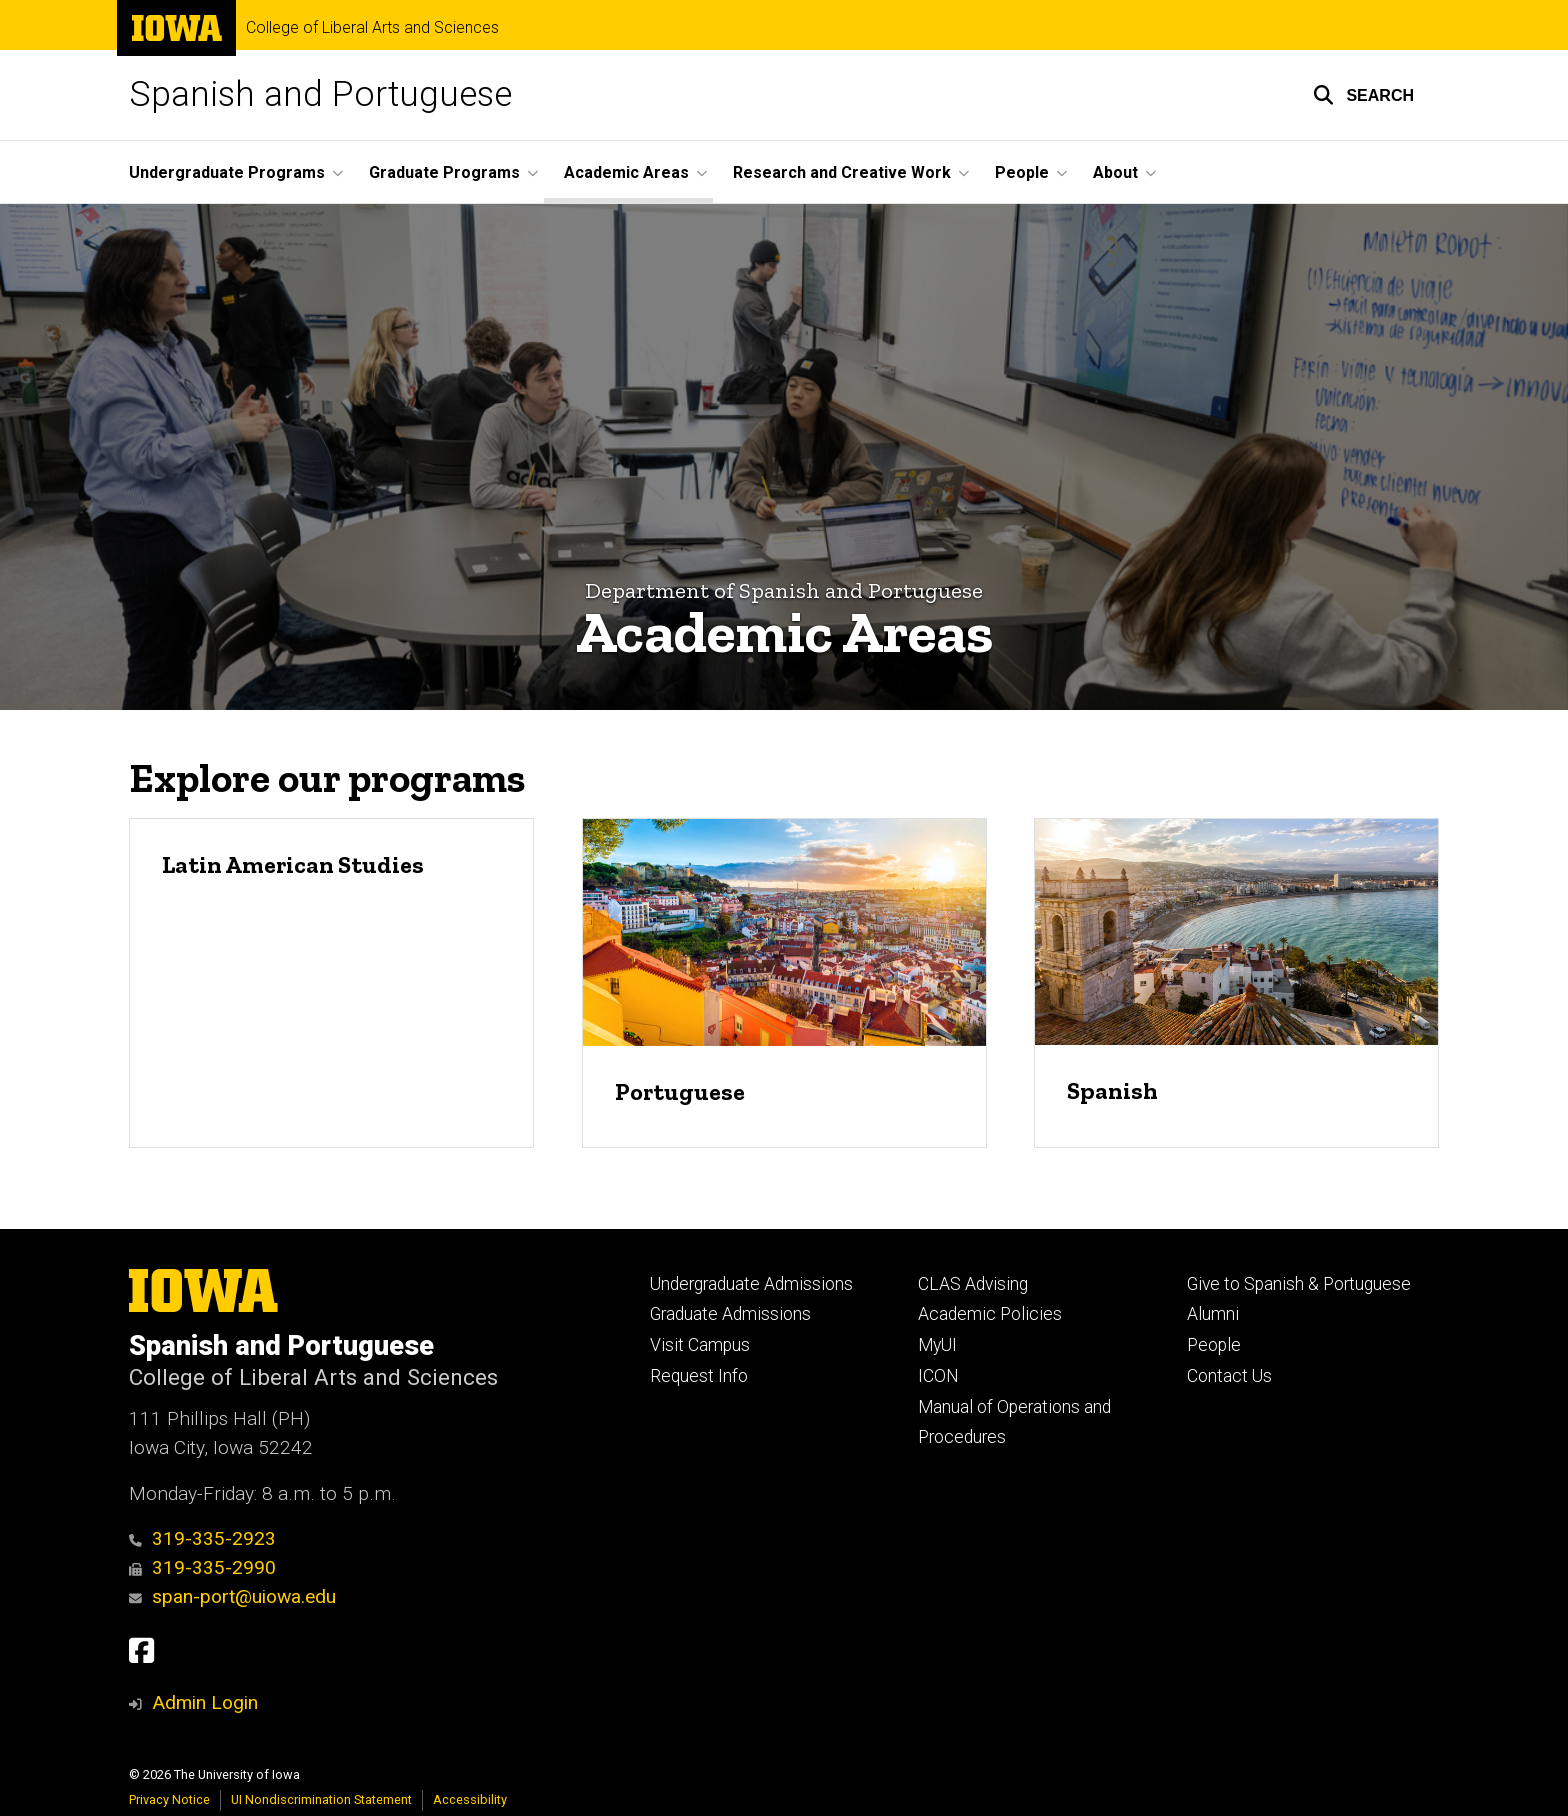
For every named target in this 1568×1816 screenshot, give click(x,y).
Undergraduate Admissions (751, 1284)
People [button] (1022, 172)
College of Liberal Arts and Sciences (372, 28)
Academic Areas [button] (626, 172)
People (1214, 1345)
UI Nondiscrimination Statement (321, 1799)
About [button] (1115, 172)
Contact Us (1229, 1376)
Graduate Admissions (730, 1314)
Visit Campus (700, 1345)
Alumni (1213, 1314)
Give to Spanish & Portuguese (1299, 1284)
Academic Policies (990, 1314)
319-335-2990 (202, 1567)
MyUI (937, 1345)
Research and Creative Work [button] (842, 172)
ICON (938, 1376)
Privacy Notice (169, 1799)
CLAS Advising (973, 1284)
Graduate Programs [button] (444, 172)
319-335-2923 (202, 1538)
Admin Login (205, 1702)
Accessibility (470, 1799)
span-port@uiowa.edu (232, 1596)
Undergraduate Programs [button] (227, 172)
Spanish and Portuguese (320, 94)
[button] (1363, 95)
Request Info (699, 1376)
